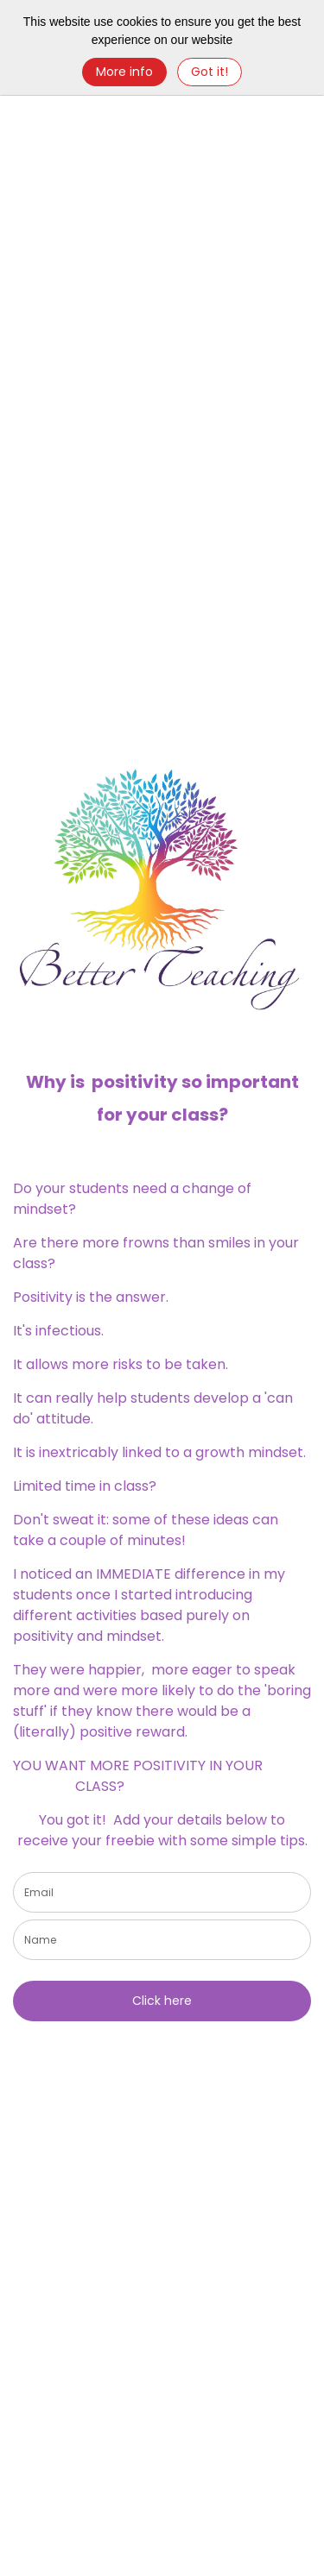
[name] (162, 1939)
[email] (162, 1892)
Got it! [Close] (209, 71)
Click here (162, 2000)
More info (124, 71)
